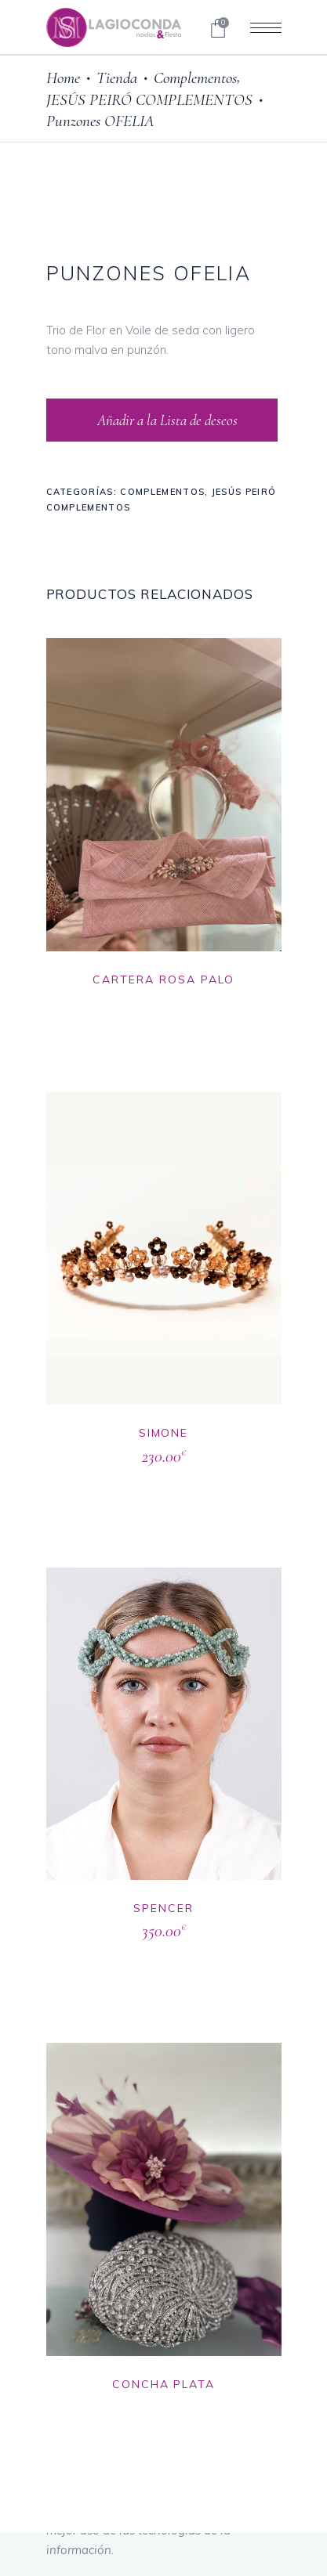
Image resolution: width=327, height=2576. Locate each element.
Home (63, 78)
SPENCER (163, 1908)
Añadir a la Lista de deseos (166, 420)
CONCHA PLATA (164, 2384)
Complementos (195, 78)
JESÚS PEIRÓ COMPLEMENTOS (149, 100)
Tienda (116, 78)
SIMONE (164, 1433)
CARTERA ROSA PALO (163, 979)
